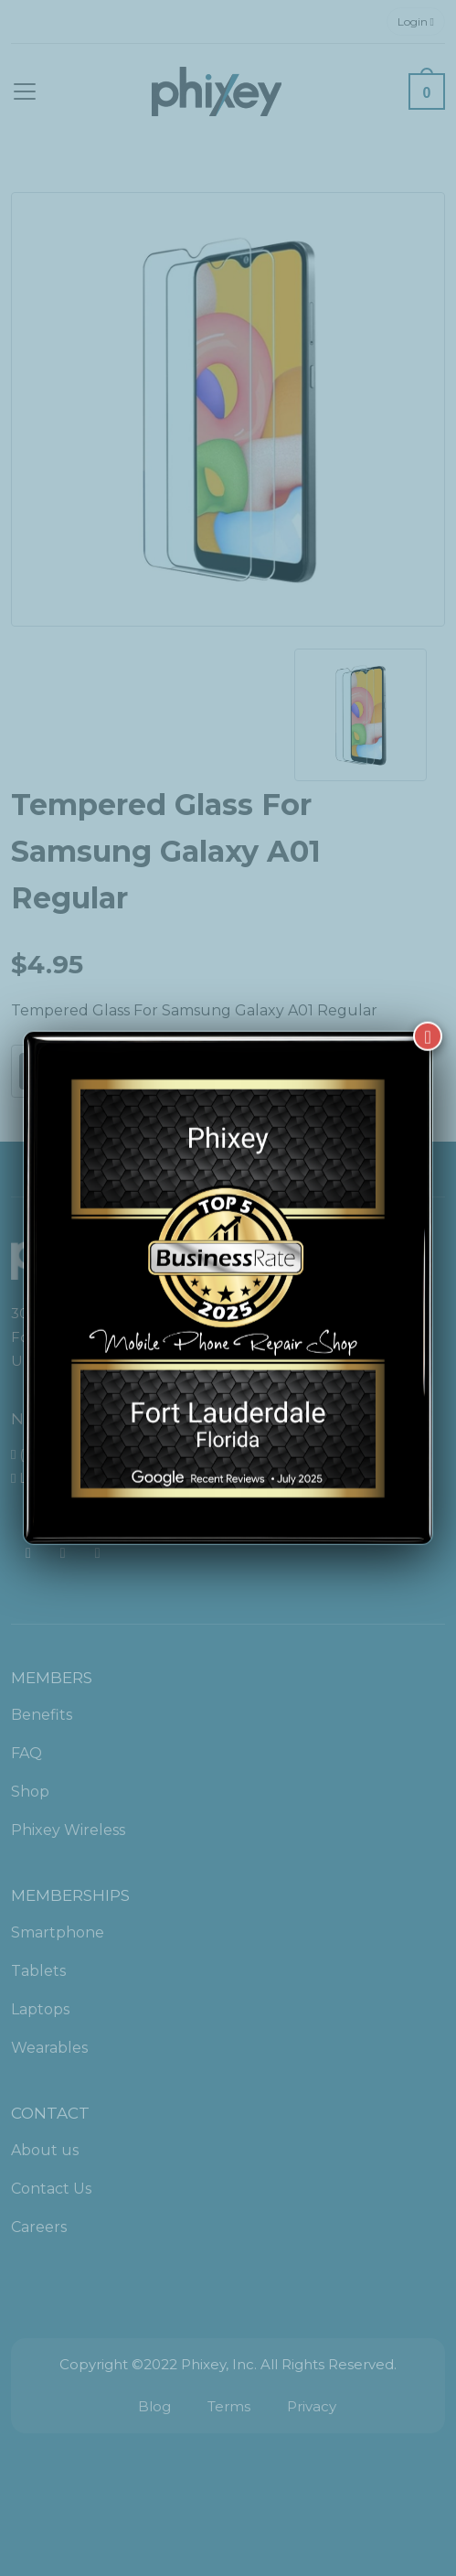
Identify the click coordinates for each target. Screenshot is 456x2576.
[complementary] (323, 2475)
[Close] (427, 1016)
